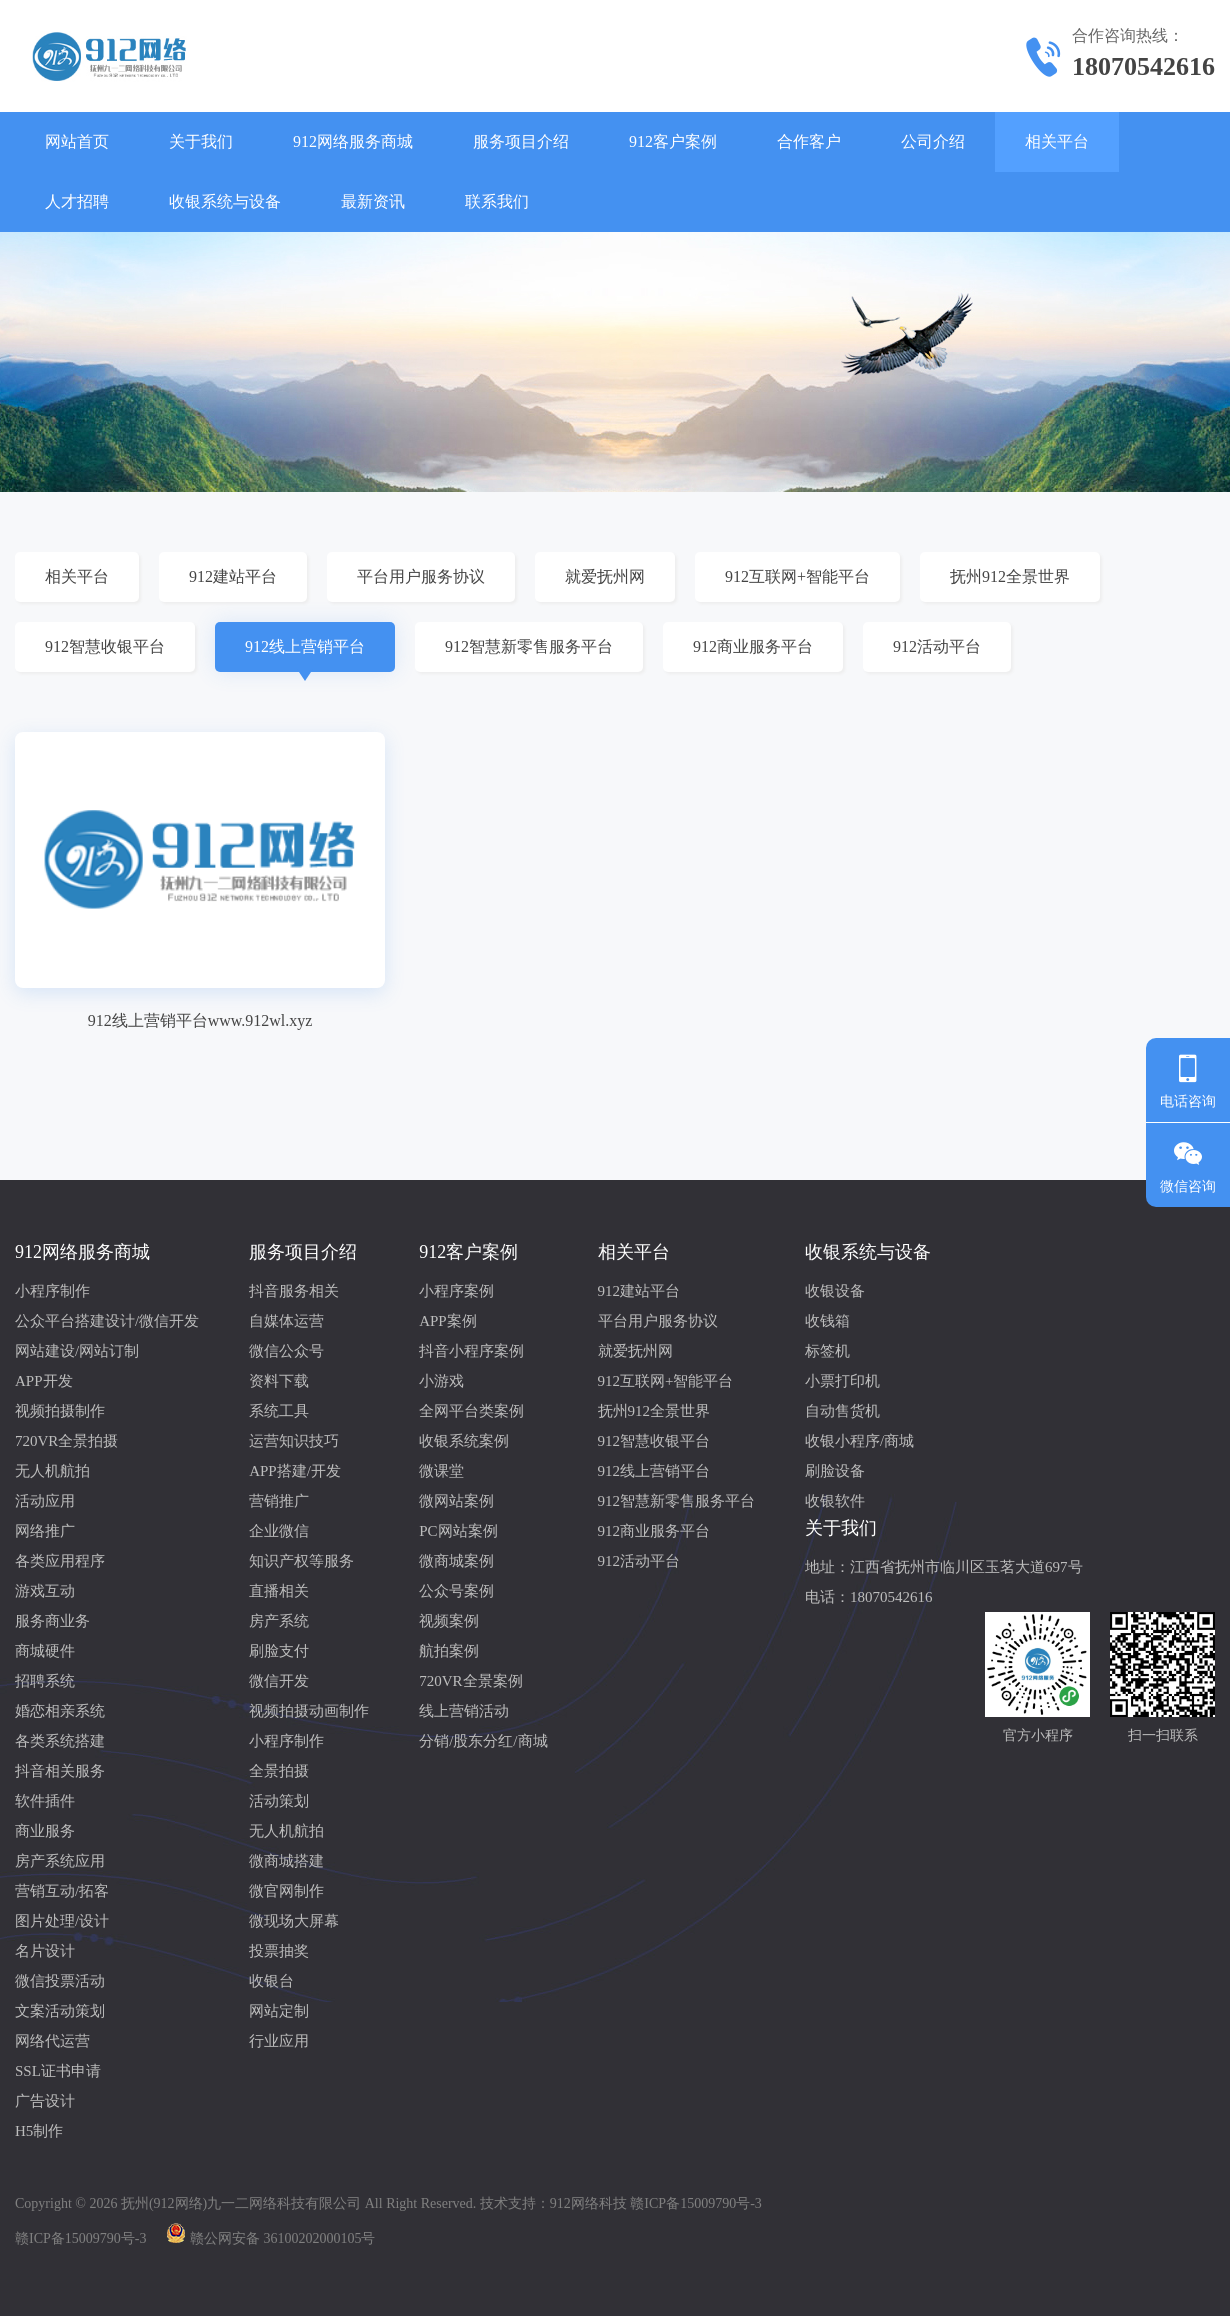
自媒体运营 (286, 1321)
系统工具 (279, 1411)
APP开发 (44, 1381)
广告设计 (45, 2101)
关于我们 (201, 141)
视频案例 (449, 1621)
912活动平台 (937, 646)
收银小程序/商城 (859, 1441)
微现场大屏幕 (294, 1921)
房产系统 (279, 1621)
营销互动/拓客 (62, 1891)
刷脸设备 (835, 1471)
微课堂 (441, 1471)
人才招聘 (77, 201)
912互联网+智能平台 (797, 576)
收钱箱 (827, 1321)
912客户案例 (673, 141)
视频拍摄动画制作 (309, 1711)
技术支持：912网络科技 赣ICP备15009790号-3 (621, 2203)
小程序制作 (52, 1291)
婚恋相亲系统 (60, 1711)
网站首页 (77, 141)
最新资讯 (373, 201)
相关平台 (1057, 141)
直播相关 (279, 1591)
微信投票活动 (60, 1981)
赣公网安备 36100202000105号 (283, 2238)
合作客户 (809, 141)
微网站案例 (456, 1501)
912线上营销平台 (305, 646)
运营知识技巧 (294, 1441)
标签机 (827, 1351)
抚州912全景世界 (1010, 576)
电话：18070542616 (869, 1597)
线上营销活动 (464, 1711)
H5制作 (39, 2131)
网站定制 (279, 2011)
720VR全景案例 (470, 1681)
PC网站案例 (458, 1531)
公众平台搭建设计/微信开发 (107, 1321)
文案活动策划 (60, 2011)
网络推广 (45, 1531)
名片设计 (45, 1951)
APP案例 (448, 1321)
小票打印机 (842, 1381)
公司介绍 (933, 141)
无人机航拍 (52, 1471)
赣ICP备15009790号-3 (80, 2238)
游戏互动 (45, 1591)
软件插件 (45, 1801)
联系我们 (497, 201)
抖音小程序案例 (471, 1351)
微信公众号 (286, 1351)
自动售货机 (842, 1411)
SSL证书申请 (58, 2071)
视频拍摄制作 (60, 1411)
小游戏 (441, 1381)
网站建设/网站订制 (77, 1351)
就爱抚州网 (605, 576)
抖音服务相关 (294, 1291)
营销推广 (279, 1501)
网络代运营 (52, 2041)
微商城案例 (456, 1561)
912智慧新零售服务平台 (529, 646)
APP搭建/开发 (295, 1471)
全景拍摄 (279, 1771)
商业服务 (45, 1831)
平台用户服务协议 (421, 576)
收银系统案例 (464, 1441)
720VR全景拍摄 (66, 1441)
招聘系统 (45, 1681)
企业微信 (279, 1531)
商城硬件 (45, 1651)
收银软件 (835, 1501)
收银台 (271, 1981)
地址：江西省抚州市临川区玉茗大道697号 (944, 1567)
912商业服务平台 (753, 646)
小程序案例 (456, 1291)
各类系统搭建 (60, 1741)
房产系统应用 (60, 1861)
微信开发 (279, 1681)
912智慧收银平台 (105, 646)
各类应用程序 (60, 1561)
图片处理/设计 (62, 1921)
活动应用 (45, 1501)
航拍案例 (449, 1651)
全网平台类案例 (471, 1411)
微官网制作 (286, 1891)
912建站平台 (233, 576)
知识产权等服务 (301, 1561)
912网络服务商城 (353, 141)
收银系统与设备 (225, 201)
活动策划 (279, 1801)
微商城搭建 (286, 1861)
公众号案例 (456, 1591)
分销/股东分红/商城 (483, 1741)
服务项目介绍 (521, 141)
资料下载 (279, 1381)
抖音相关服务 (60, 1771)
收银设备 (835, 1291)
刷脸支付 (279, 1651)
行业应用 (279, 2041)
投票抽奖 (279, 1951)
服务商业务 (52, 1621)
